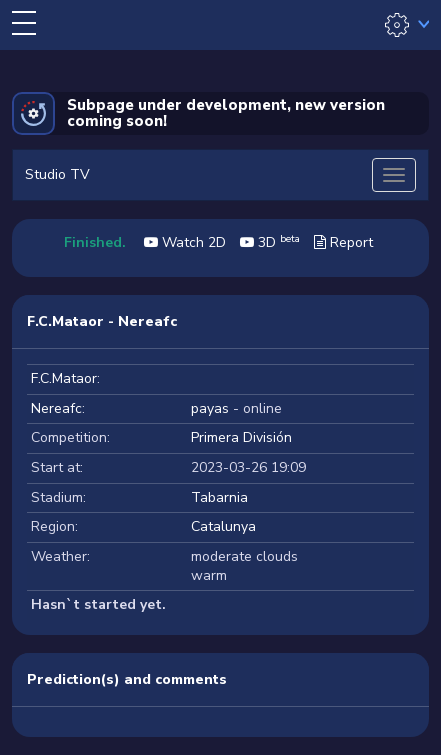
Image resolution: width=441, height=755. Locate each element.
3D (270, 242)
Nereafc (56, 408)
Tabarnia (219, 497)
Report (343, 242)
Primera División (241, 437)
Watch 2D (185, 242)
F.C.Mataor (64, 378)
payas (210, 408)
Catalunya (223, 526)
